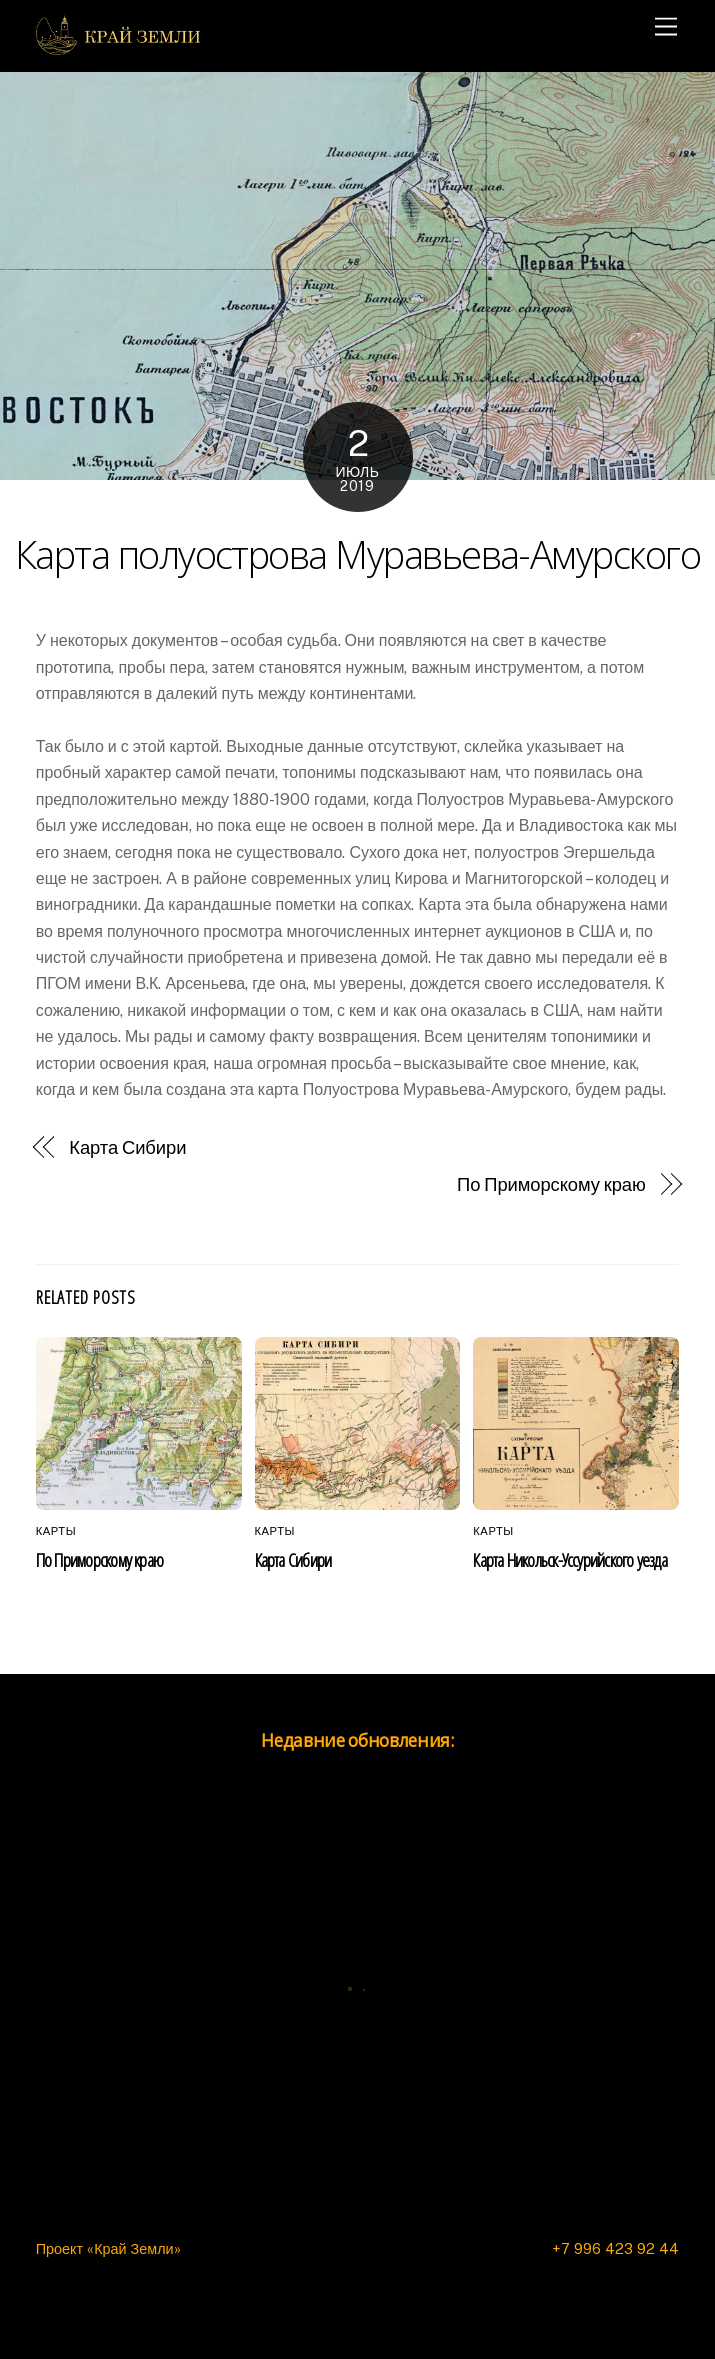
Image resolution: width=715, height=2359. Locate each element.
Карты (56, 1531)
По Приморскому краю (551, 1184)
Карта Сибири (127, 1147)
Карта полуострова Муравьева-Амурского (357, 554)
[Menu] (666, 27)
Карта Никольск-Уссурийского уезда (570, 1559)
